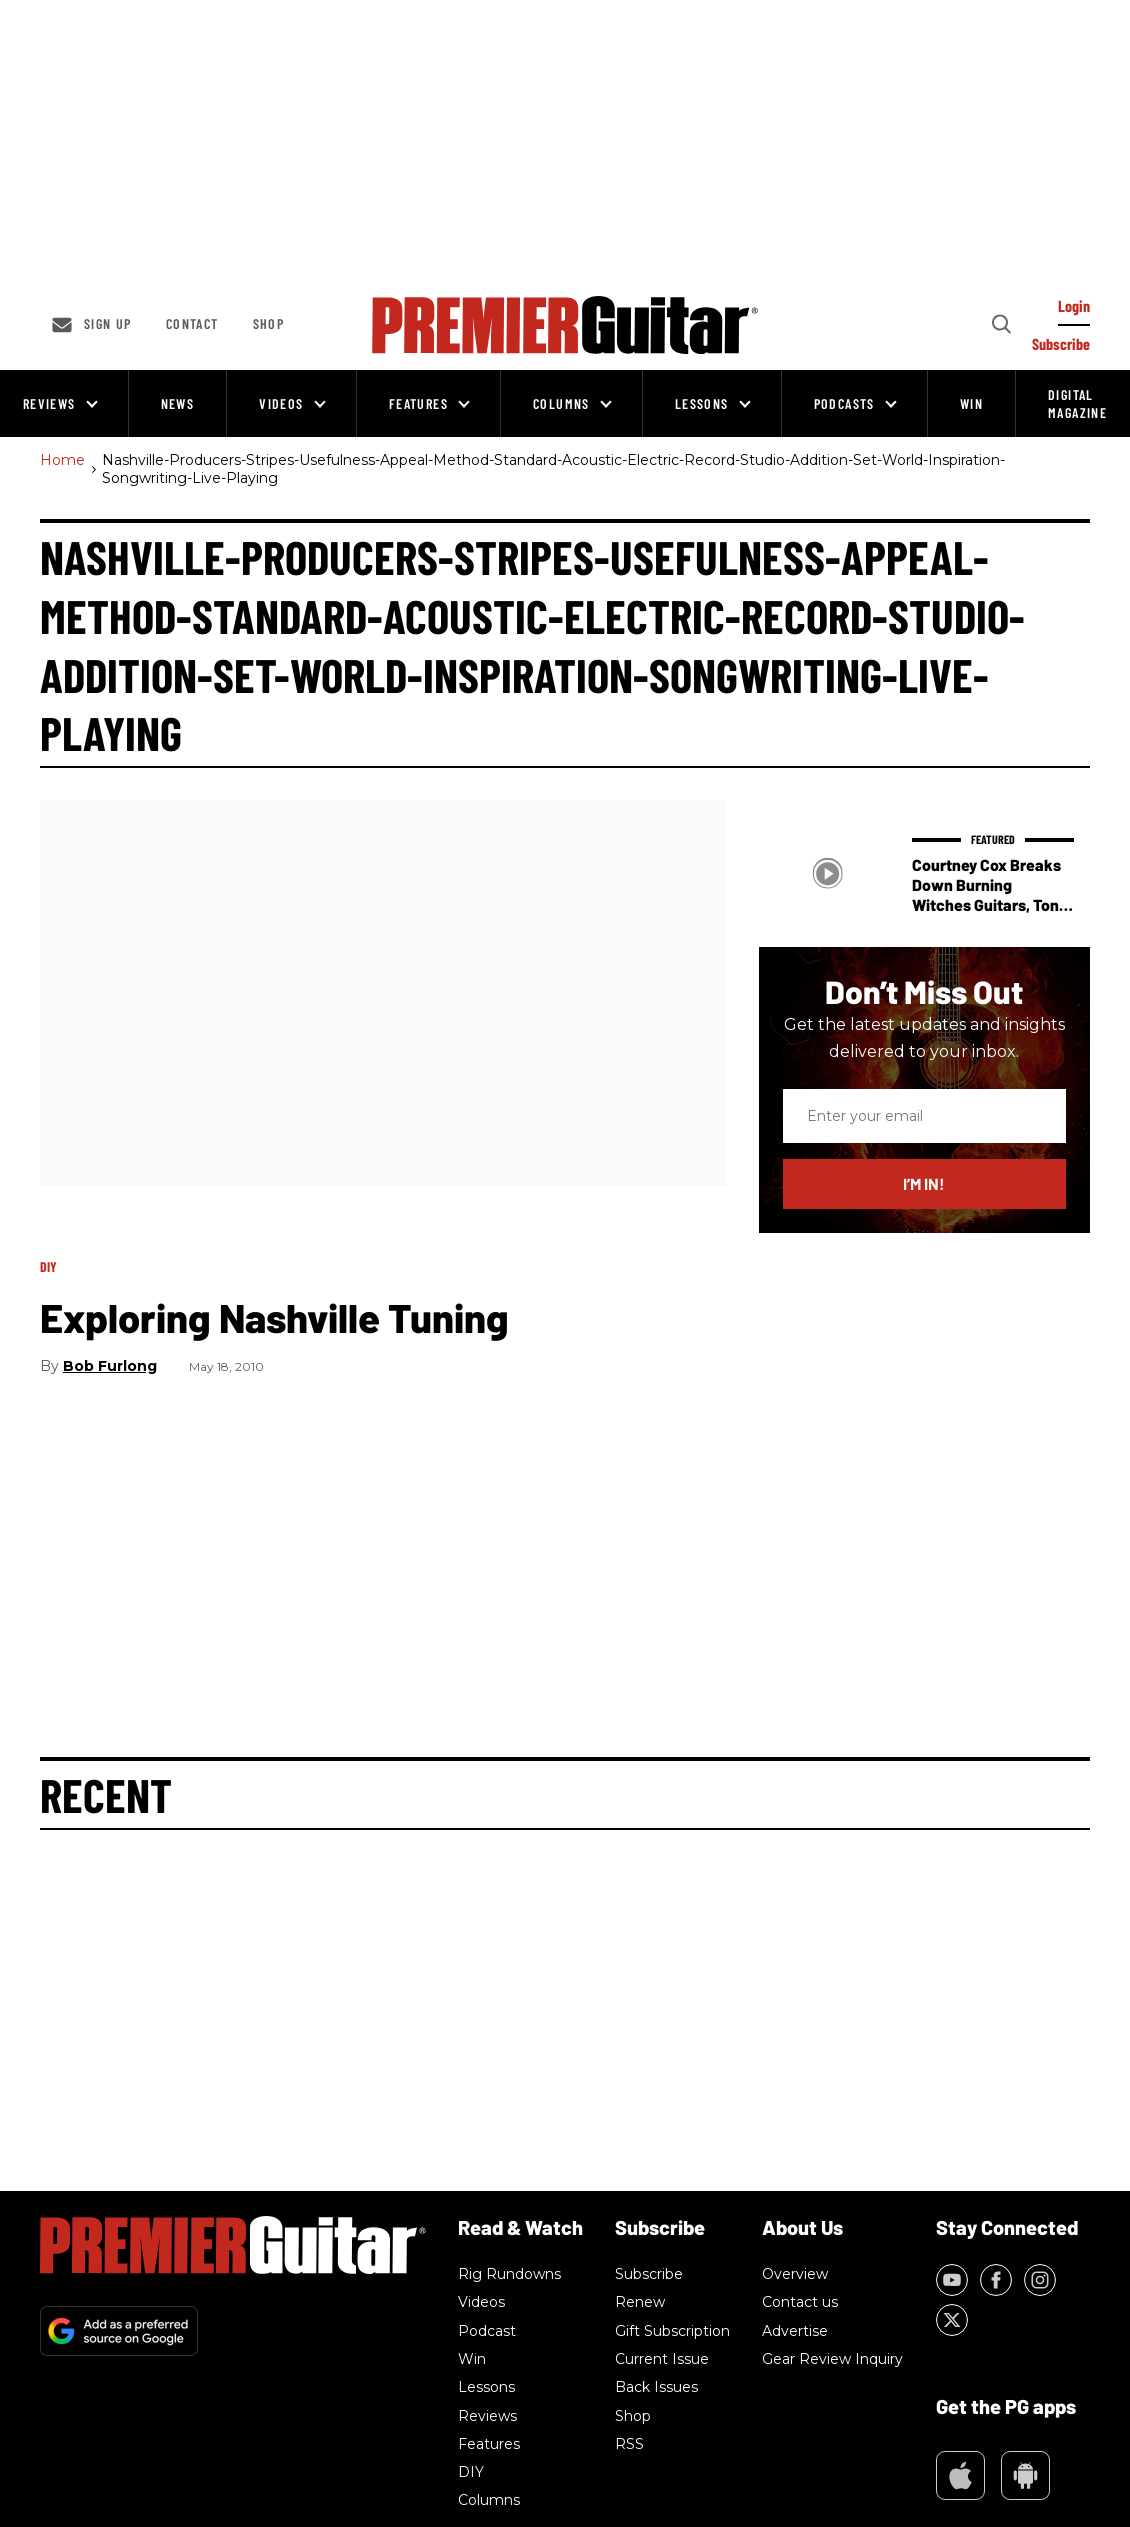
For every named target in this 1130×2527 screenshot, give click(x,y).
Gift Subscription (672, 2331)
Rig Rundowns (509, 2274)
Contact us (800, 2302)
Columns (561, 403)
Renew (640, 2302)
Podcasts (844, 403)
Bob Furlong (110, 1366)
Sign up (108, 323)
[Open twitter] (952, 2320)
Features (418, 403)
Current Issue (662, 2359)
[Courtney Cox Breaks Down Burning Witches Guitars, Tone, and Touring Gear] (827, 873)
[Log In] (1074, 311)
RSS (629, 2444)
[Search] (1000, 325)
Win (971, 403)
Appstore (960, 2475)
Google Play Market (1025, 2475)
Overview (795, 2274)
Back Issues (656, 2387)
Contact (192, 323)
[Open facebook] (996, 2280)
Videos (281, 403)
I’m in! (924, 1183)
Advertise (795, 2331)
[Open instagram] (1040, 2280)
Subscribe (649, 2274)
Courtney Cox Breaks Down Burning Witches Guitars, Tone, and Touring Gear (992, 894)
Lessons (702, 403)
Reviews (49, 403)
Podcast (487, 2331)
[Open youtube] (952, 2280)
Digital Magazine (1077, 403)
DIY (48, 1266)
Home (62, 460)
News (178, 403)
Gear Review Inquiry (832, 2359)
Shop (269, 323)
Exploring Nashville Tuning (274, 1317)
